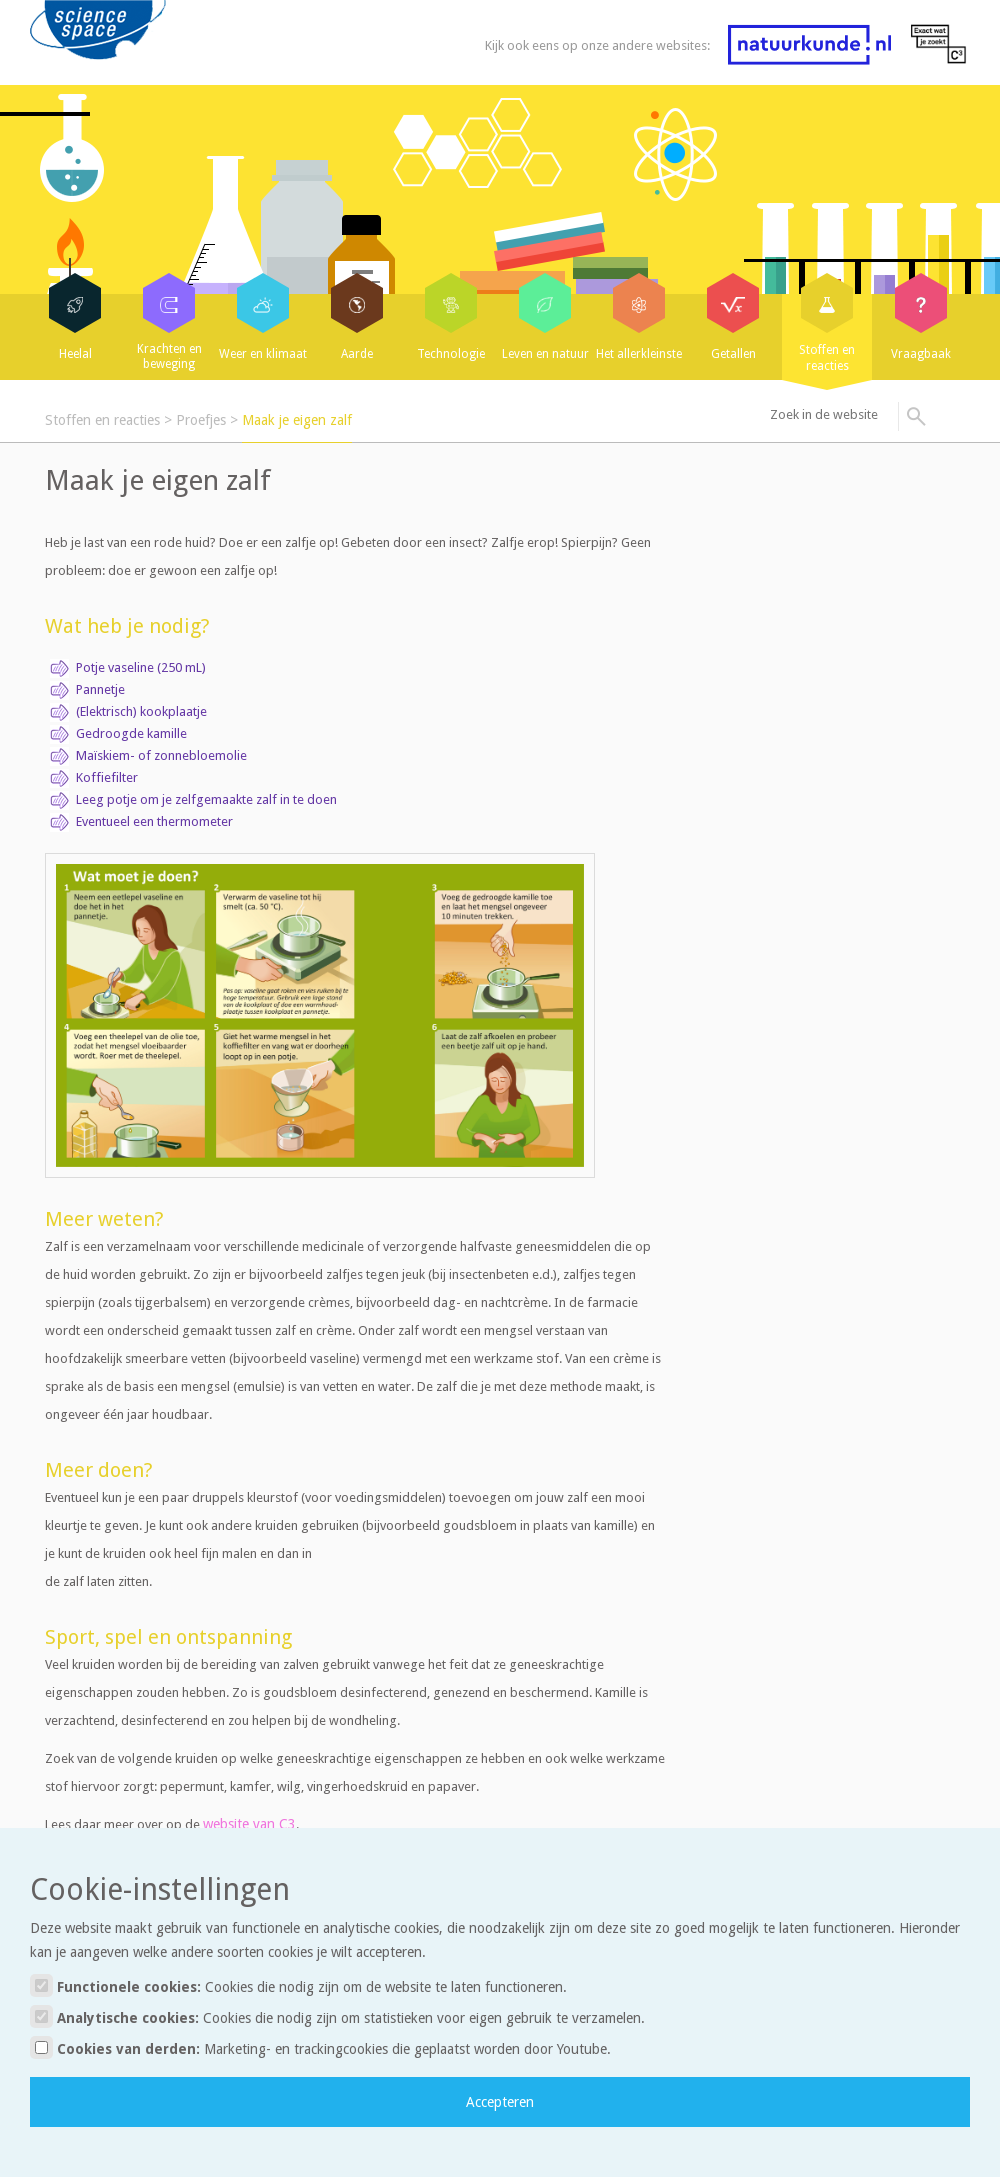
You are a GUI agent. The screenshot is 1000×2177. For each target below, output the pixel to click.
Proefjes (201, 420)
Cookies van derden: (320, 2047)
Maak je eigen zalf (297, 420)
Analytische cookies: (337, 2016)
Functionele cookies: (298, 1985)
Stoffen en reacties (102, 420)
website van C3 (249, 1824)
